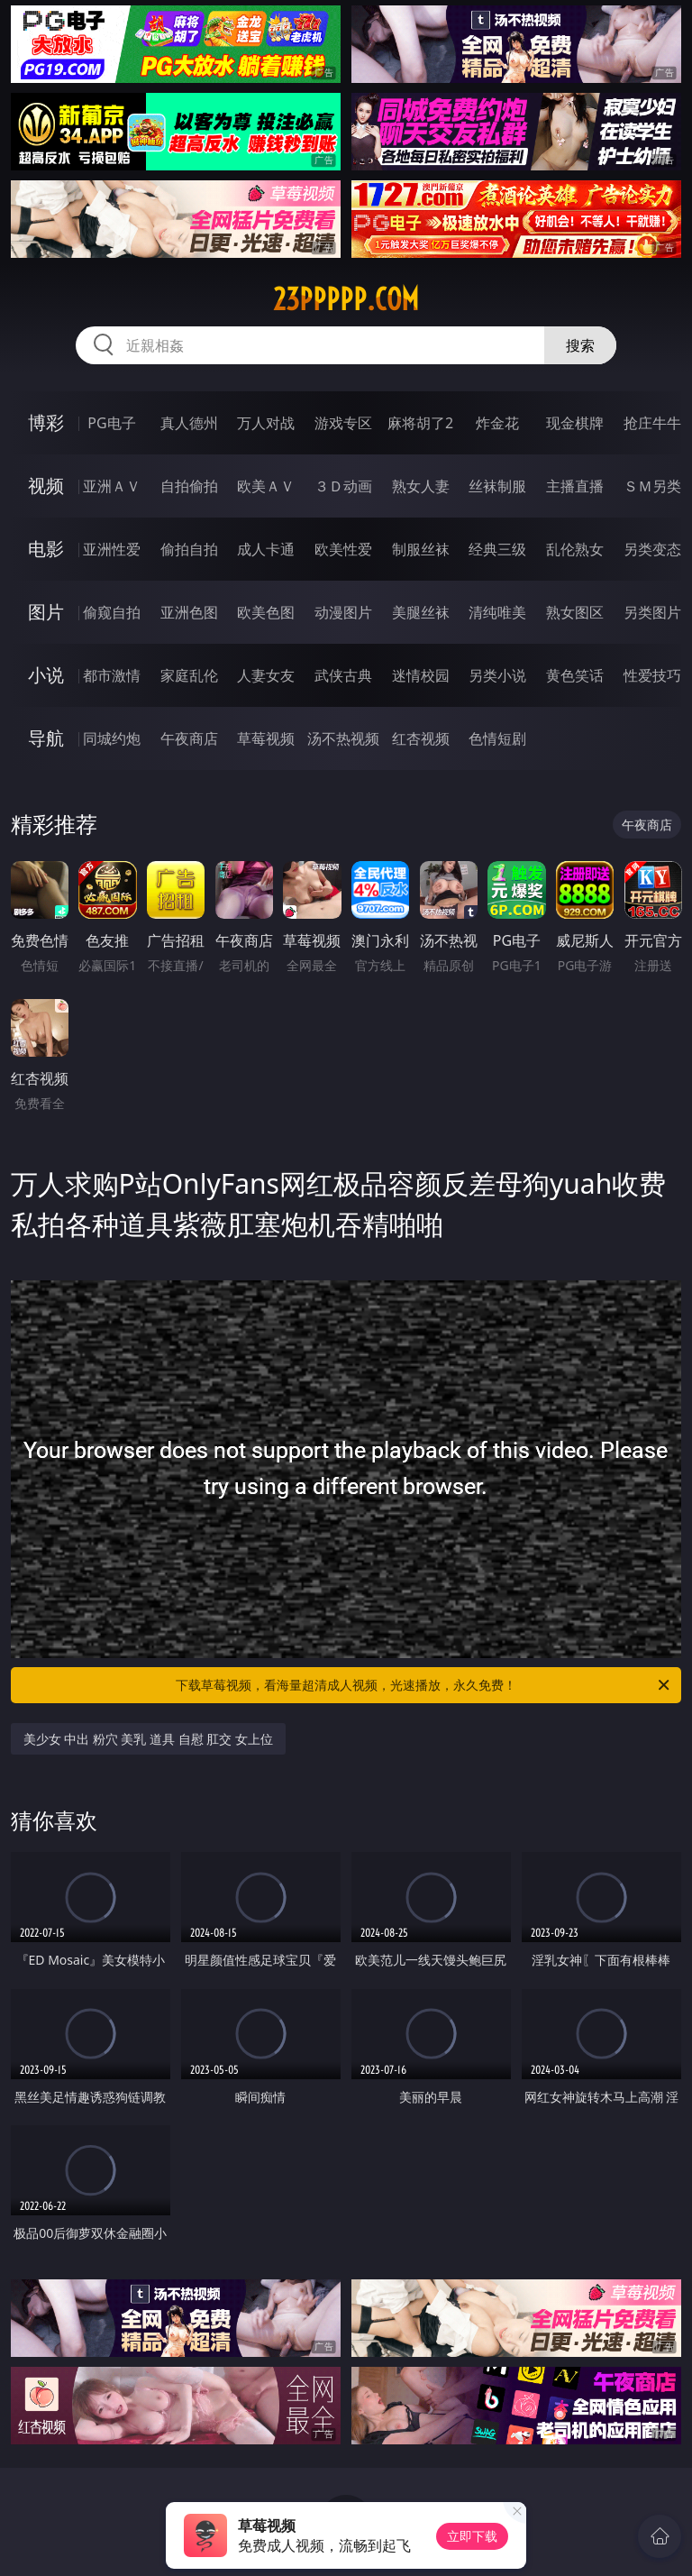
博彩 (46, 422)
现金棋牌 (575, 423)
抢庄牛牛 (652, 423)
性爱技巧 (652, 675)
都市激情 (112, 675)
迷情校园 (421, 675)
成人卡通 (266, 549)
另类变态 (652, 549)
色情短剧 (497, 738)
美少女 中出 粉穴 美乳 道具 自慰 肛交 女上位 (148, 1738)
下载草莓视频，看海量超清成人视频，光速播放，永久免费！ (424, 1685)
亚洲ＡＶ (112, 486)
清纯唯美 (497, 612)
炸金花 (497, 423)
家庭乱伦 (189, 675)
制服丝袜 (421, 549)
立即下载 (472, 2535)
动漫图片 (343, 612)
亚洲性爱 (112, 549)
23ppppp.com (346, 299)
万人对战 (266, 423)
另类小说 (497, 675)
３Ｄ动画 (343, 486)
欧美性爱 (343, 549)
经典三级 (497, 549)
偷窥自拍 (112, 612)
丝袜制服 (497, 486)
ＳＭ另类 (652, 486)
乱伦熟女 (575, 549)
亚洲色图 (189, 612)
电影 (46, 548)
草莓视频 (266, 738)
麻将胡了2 (420, 423)
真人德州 (189, 423)
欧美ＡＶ (266, 486)
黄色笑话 (575, 675)
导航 (46, 738)
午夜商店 (189, 738)
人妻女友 (266, 675)
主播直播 (575, 486)
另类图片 (652, 612)
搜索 (580, 345)
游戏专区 (343, 423)
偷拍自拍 (189, 549)
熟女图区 (575, 612)
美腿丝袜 (421, 612)
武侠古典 (343, 675)
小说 (46, 675)
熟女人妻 (421, 486)
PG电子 (111, 423)
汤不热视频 (343, 738)
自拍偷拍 (189, 486)
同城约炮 (112, 738)
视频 (46, 485)
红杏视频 (421, 738)
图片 (46, 612)
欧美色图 (266, 612)
